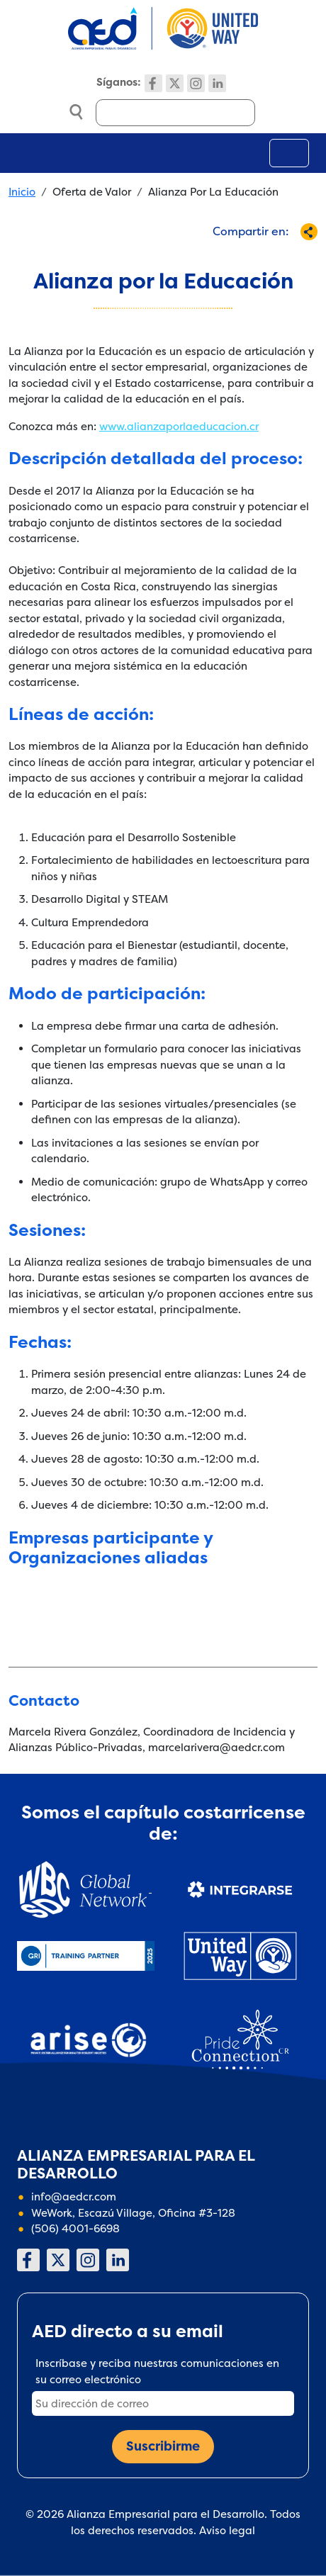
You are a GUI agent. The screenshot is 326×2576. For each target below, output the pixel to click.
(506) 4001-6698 (75, 2228)
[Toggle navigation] (289, 153)
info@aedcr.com (73, 2196)
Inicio (22, 191)
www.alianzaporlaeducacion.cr (179, 426)
